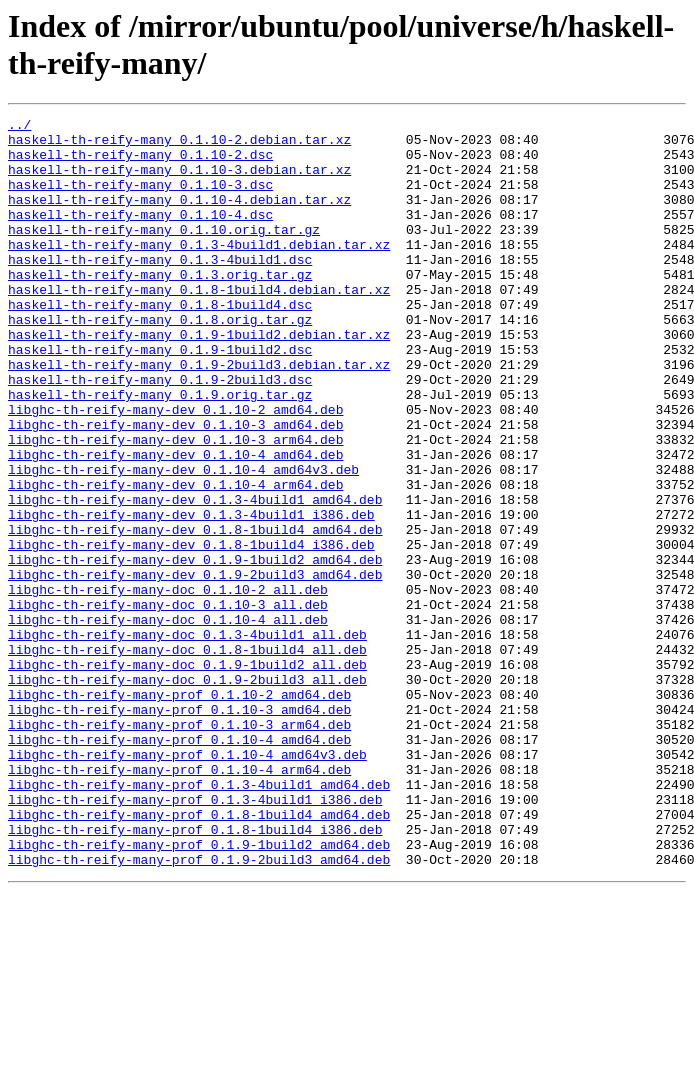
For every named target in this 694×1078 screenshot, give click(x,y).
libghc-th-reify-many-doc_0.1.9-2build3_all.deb (187, 793)
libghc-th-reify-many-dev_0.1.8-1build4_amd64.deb (195, 613)
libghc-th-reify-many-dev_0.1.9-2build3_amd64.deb (195, 667)
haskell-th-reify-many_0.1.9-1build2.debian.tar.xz (199, 379)
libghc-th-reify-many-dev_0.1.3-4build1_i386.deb (191, 595)
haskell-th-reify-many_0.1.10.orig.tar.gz (164, 253)
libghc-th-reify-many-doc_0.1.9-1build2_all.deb (187, 775)
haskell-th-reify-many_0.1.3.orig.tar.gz (160, 307)
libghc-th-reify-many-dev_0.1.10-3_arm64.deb (175, 505)
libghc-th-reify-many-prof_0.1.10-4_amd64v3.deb (187, 883)
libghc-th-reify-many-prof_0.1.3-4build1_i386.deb (195, 937)
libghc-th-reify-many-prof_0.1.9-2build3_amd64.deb (199, 1009)
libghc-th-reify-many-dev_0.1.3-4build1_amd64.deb (195, 577)
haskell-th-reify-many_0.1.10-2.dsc (140, 163)
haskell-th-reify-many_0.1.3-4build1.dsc (160, 289)
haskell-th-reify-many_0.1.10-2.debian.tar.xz (179, 145)
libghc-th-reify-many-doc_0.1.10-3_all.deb (168, 703)
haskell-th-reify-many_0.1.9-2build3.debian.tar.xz (199, 415)
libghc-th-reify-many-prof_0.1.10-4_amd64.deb (179, 865)
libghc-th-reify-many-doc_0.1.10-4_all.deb (168, 721)
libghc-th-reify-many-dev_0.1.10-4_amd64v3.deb (183, 541)
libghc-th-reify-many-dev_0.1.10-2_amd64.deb (175, 469)
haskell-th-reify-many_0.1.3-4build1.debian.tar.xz (199, 271)
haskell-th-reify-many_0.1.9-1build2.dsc (160, 397)
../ (19, 127)
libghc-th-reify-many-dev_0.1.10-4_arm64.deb (175, 559)
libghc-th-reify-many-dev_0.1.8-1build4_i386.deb (191, 631)
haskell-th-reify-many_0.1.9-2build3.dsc (160, 433)
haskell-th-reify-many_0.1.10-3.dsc (140, 199)
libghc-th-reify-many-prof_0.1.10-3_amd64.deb (179, 829)
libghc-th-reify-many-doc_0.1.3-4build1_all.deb (187, 739)
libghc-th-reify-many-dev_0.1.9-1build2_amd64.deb (195, 649)
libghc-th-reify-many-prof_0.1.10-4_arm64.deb (179, 901)
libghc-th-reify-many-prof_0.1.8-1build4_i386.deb (195, 973)
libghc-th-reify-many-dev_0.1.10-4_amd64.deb (175, 523)
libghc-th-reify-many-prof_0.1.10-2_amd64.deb (179, 811)
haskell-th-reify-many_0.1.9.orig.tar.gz (160, 451)
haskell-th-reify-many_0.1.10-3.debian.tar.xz (179, 181)
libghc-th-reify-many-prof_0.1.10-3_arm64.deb (179, 847)
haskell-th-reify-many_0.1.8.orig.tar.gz (160, 361)
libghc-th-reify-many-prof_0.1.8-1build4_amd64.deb (199, 955)
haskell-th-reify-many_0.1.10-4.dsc (140, 235)
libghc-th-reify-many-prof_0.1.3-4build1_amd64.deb (199, 919)
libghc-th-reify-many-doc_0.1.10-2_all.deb (168, 685)
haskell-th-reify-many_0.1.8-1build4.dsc (160, 343)
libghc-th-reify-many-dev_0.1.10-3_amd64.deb (175, 487)
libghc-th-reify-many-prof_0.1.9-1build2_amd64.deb (199, 991)
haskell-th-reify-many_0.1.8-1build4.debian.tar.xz (199, 325)
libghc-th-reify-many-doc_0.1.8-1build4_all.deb (187, 757)
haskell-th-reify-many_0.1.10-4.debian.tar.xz (179, 217)
